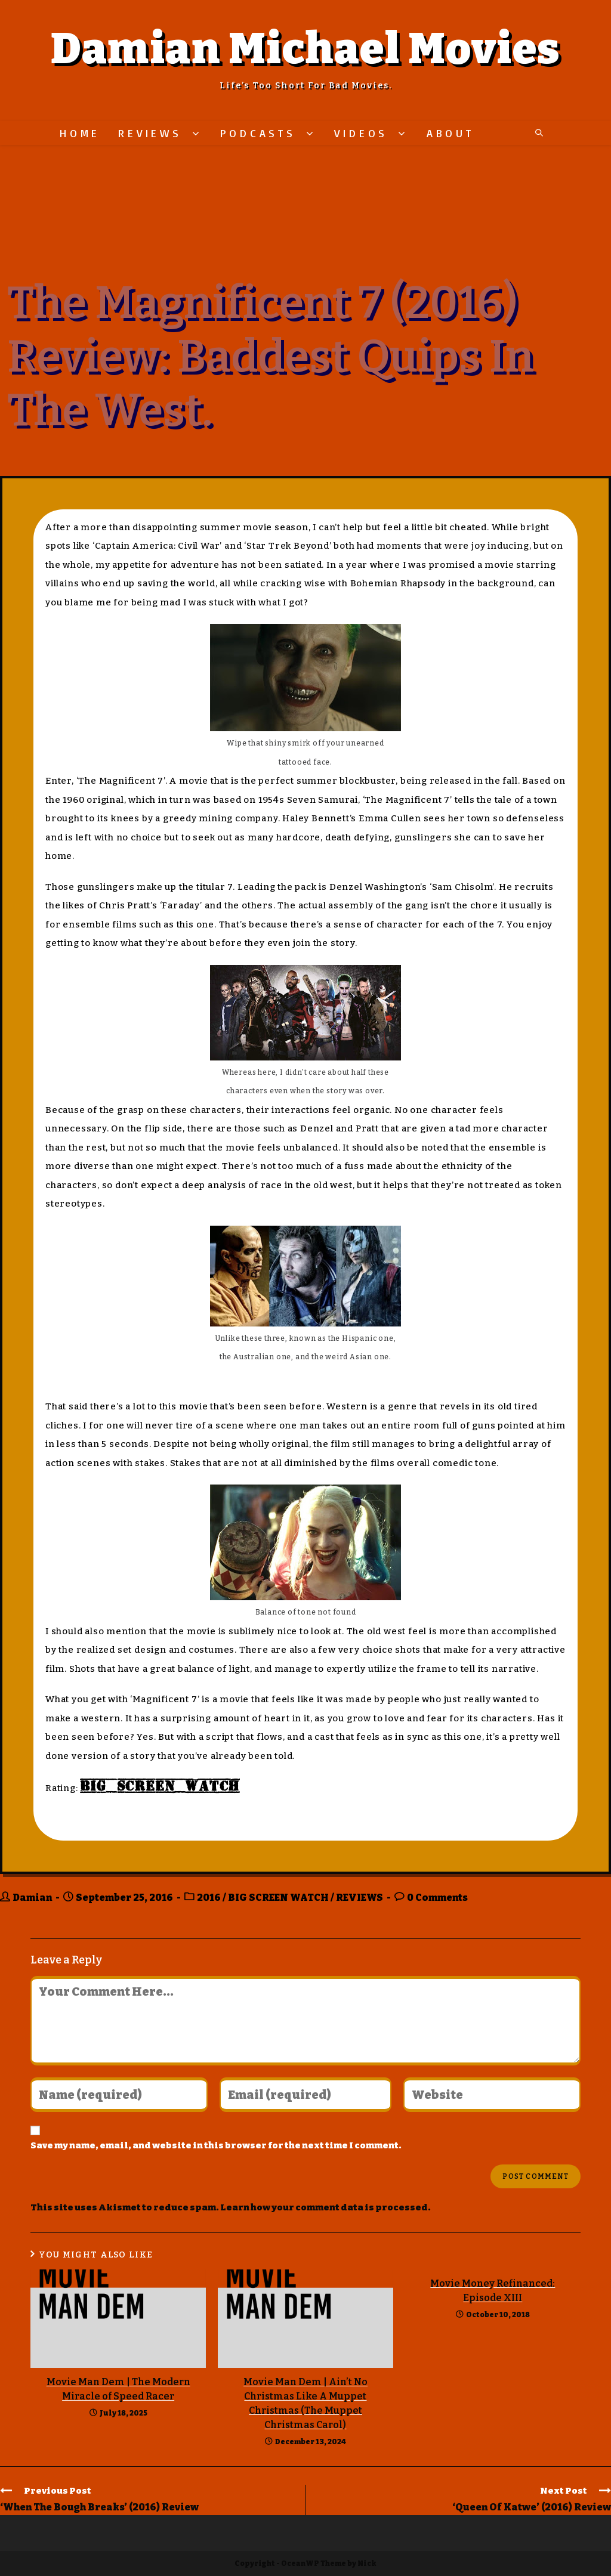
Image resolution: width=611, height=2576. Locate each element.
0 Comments (437, 1897)
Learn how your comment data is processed (324, 2207)
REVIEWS (359, 1897)
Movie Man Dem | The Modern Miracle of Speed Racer (118, 2389)
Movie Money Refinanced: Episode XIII (492, 2290)
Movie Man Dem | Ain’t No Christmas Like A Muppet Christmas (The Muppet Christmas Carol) (305, 2403)
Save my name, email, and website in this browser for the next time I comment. (216, 2145)
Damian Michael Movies (305, 49)
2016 (209, 1897)
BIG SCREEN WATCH (278, 1897)
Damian (32, 1897)
